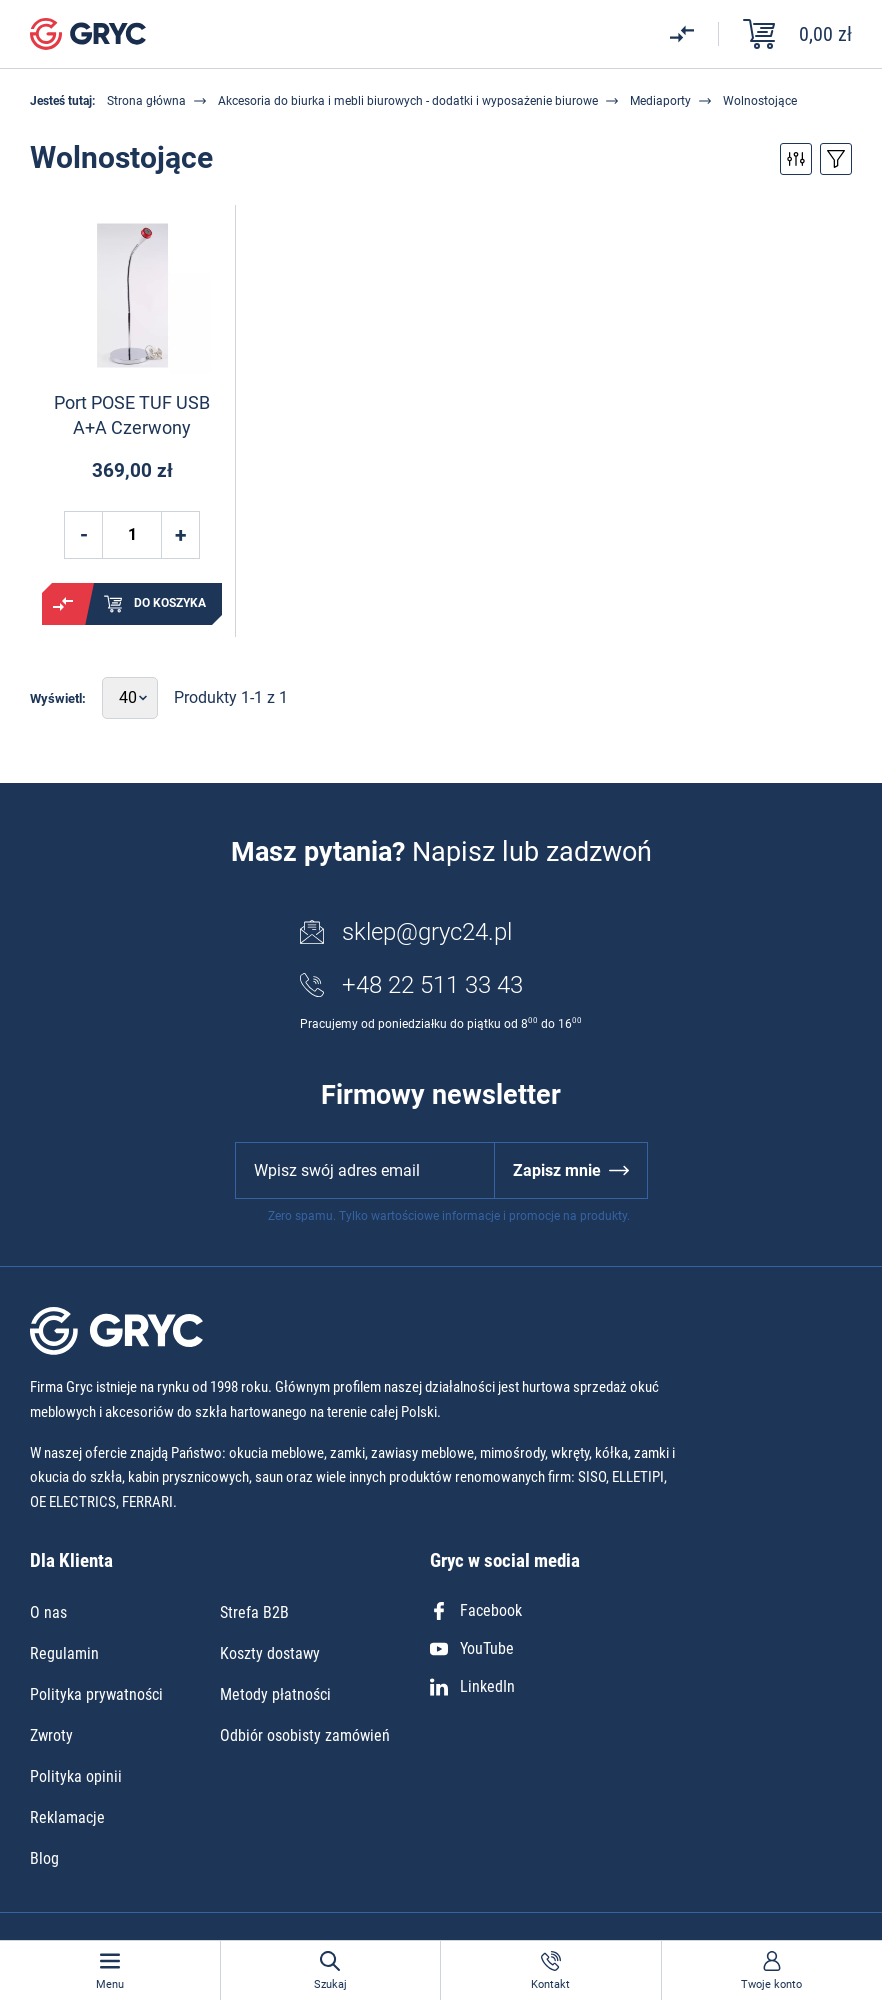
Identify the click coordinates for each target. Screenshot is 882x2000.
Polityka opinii (76, 1776)
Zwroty (51, 1735)
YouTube (472, 1648)
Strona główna (146, 101)
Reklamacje (67, 1817)
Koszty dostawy (270, 1653)
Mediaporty (660, 101)
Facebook (476, 1610)
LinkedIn (472, 1686)
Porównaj (63, 604)
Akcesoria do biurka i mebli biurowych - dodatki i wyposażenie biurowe (408, 101)
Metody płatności (275, 1694)
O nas (48, 1612)
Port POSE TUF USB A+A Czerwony (132, 415)
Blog (44, 1858)
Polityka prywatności (96, 1694)
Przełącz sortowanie (836, 159)
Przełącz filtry (796, 159)
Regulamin (64, 1653)
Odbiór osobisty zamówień (305, 1735)
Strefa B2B (254, 1612)
